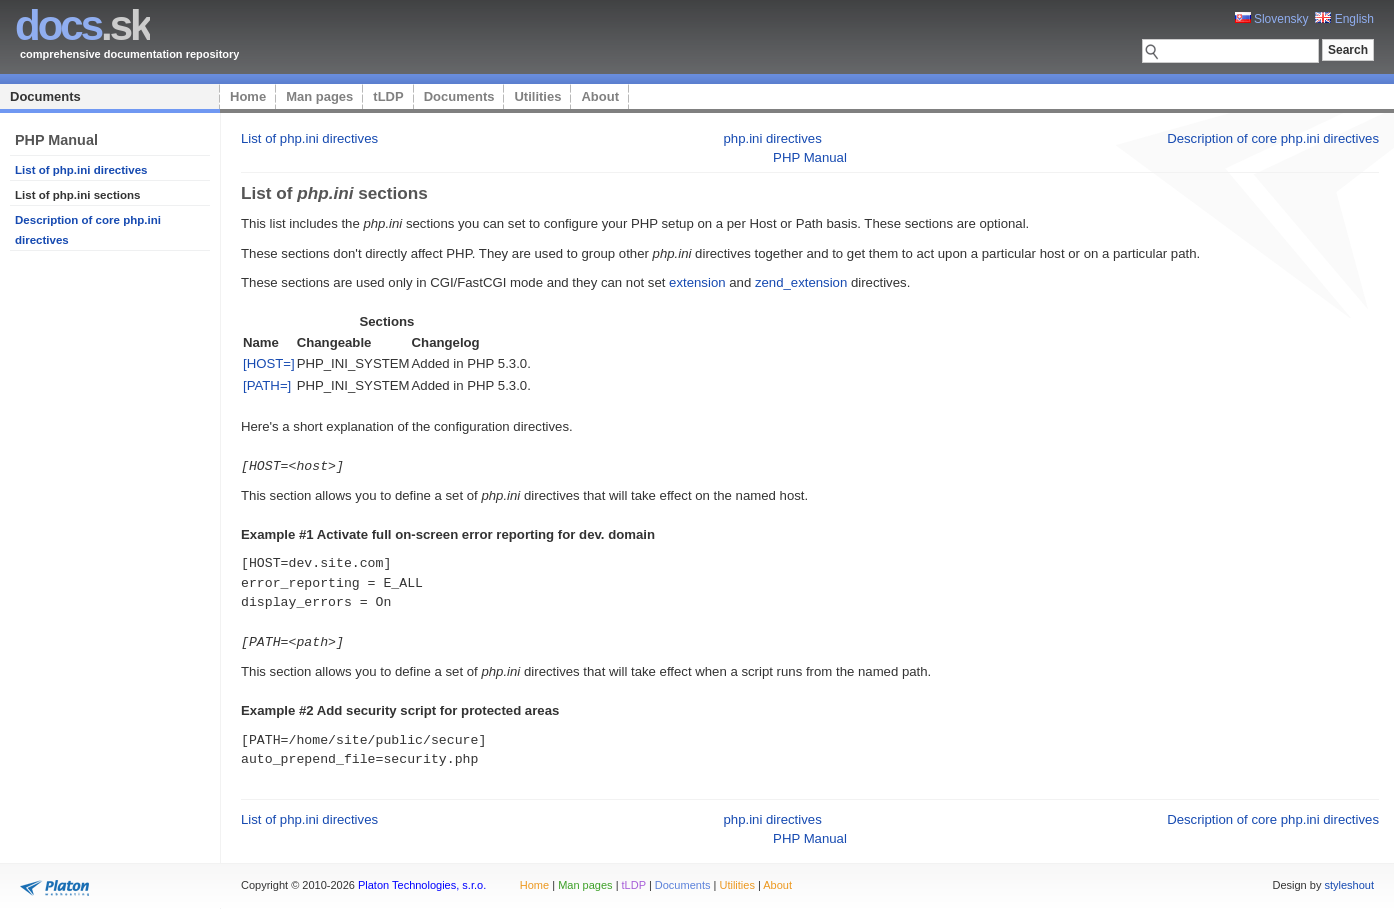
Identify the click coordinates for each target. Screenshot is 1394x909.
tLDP (388, 96)
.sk (82, 25)
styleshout (1349, 883)
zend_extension (801, 282)
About (600, 96)
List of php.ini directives (81, 170)
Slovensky (1272, 19)
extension (697, 282)
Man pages (319, 96)
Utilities (537, 96)
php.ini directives (773, 138)
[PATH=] (267, 385)
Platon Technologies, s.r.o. (422, 883)
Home (248, 96)
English (1344, 19)
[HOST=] (269, 363)
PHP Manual (810, 157)
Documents (45, 96)
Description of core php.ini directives (1273, 138)
